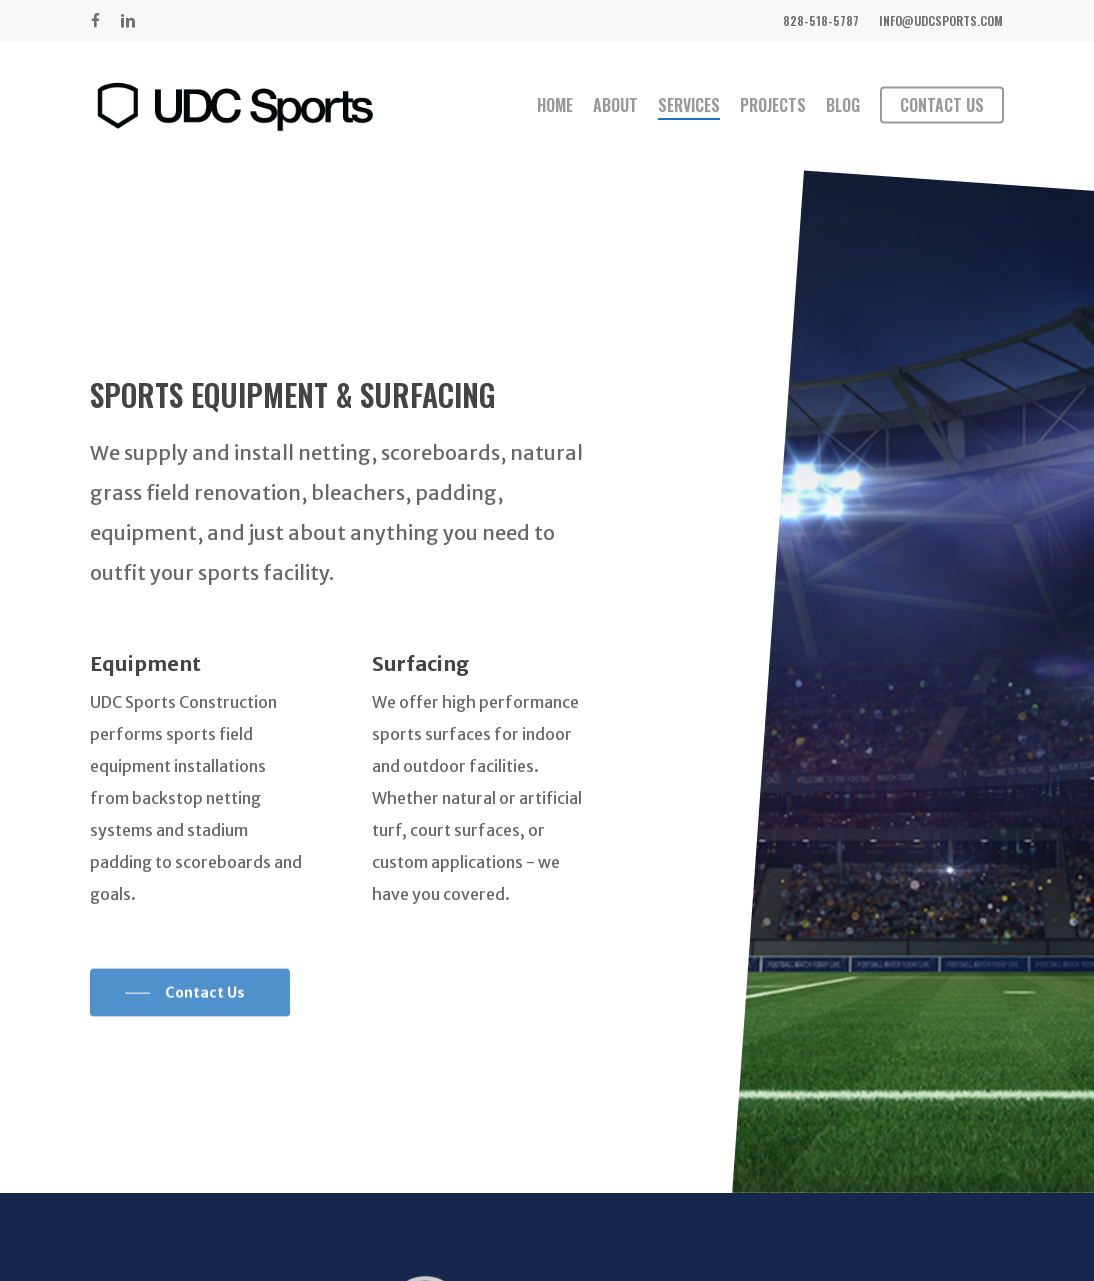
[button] (190, 1018)
